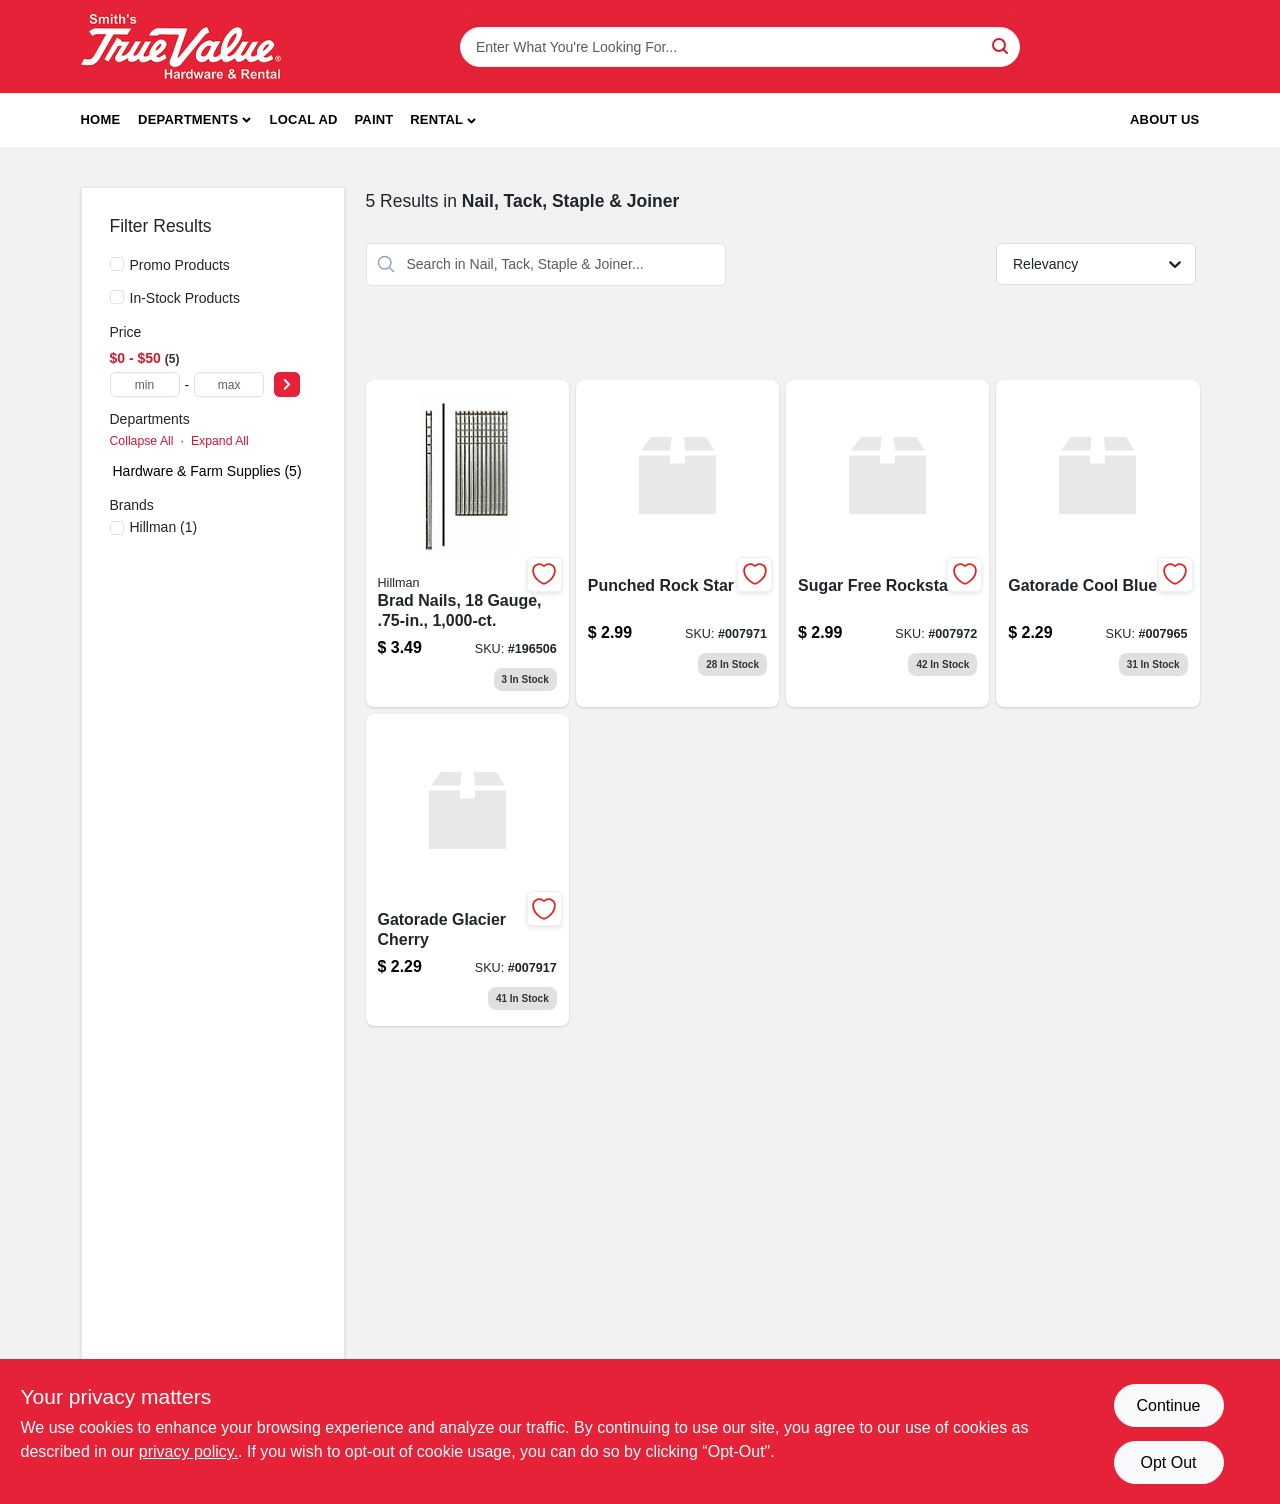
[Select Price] (287, 384)
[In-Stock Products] (117, 297)
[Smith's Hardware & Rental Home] (181, 46)
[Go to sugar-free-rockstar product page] (887, 544)
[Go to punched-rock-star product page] (677, 544)
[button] (443, 120)
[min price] (145, 384)
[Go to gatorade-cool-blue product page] (1097, 544)
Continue (1168, 1405)
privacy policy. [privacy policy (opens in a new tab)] (188, 1451)
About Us (1165, 119)
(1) (164, 527)
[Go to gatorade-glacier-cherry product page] (467, 870)
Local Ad (304, 119)
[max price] (229, 384)
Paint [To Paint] (373, 119)
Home (101, 119)
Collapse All (142, 441)
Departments (188, 119)
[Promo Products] (117, 264)
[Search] (1001, 45)
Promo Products (180, 265)
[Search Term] (740, 47)
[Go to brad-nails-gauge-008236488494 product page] (467, 544)
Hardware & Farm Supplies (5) (207, 471)
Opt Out (1168, 1462)
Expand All (220, 441)
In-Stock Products (185, 298)
